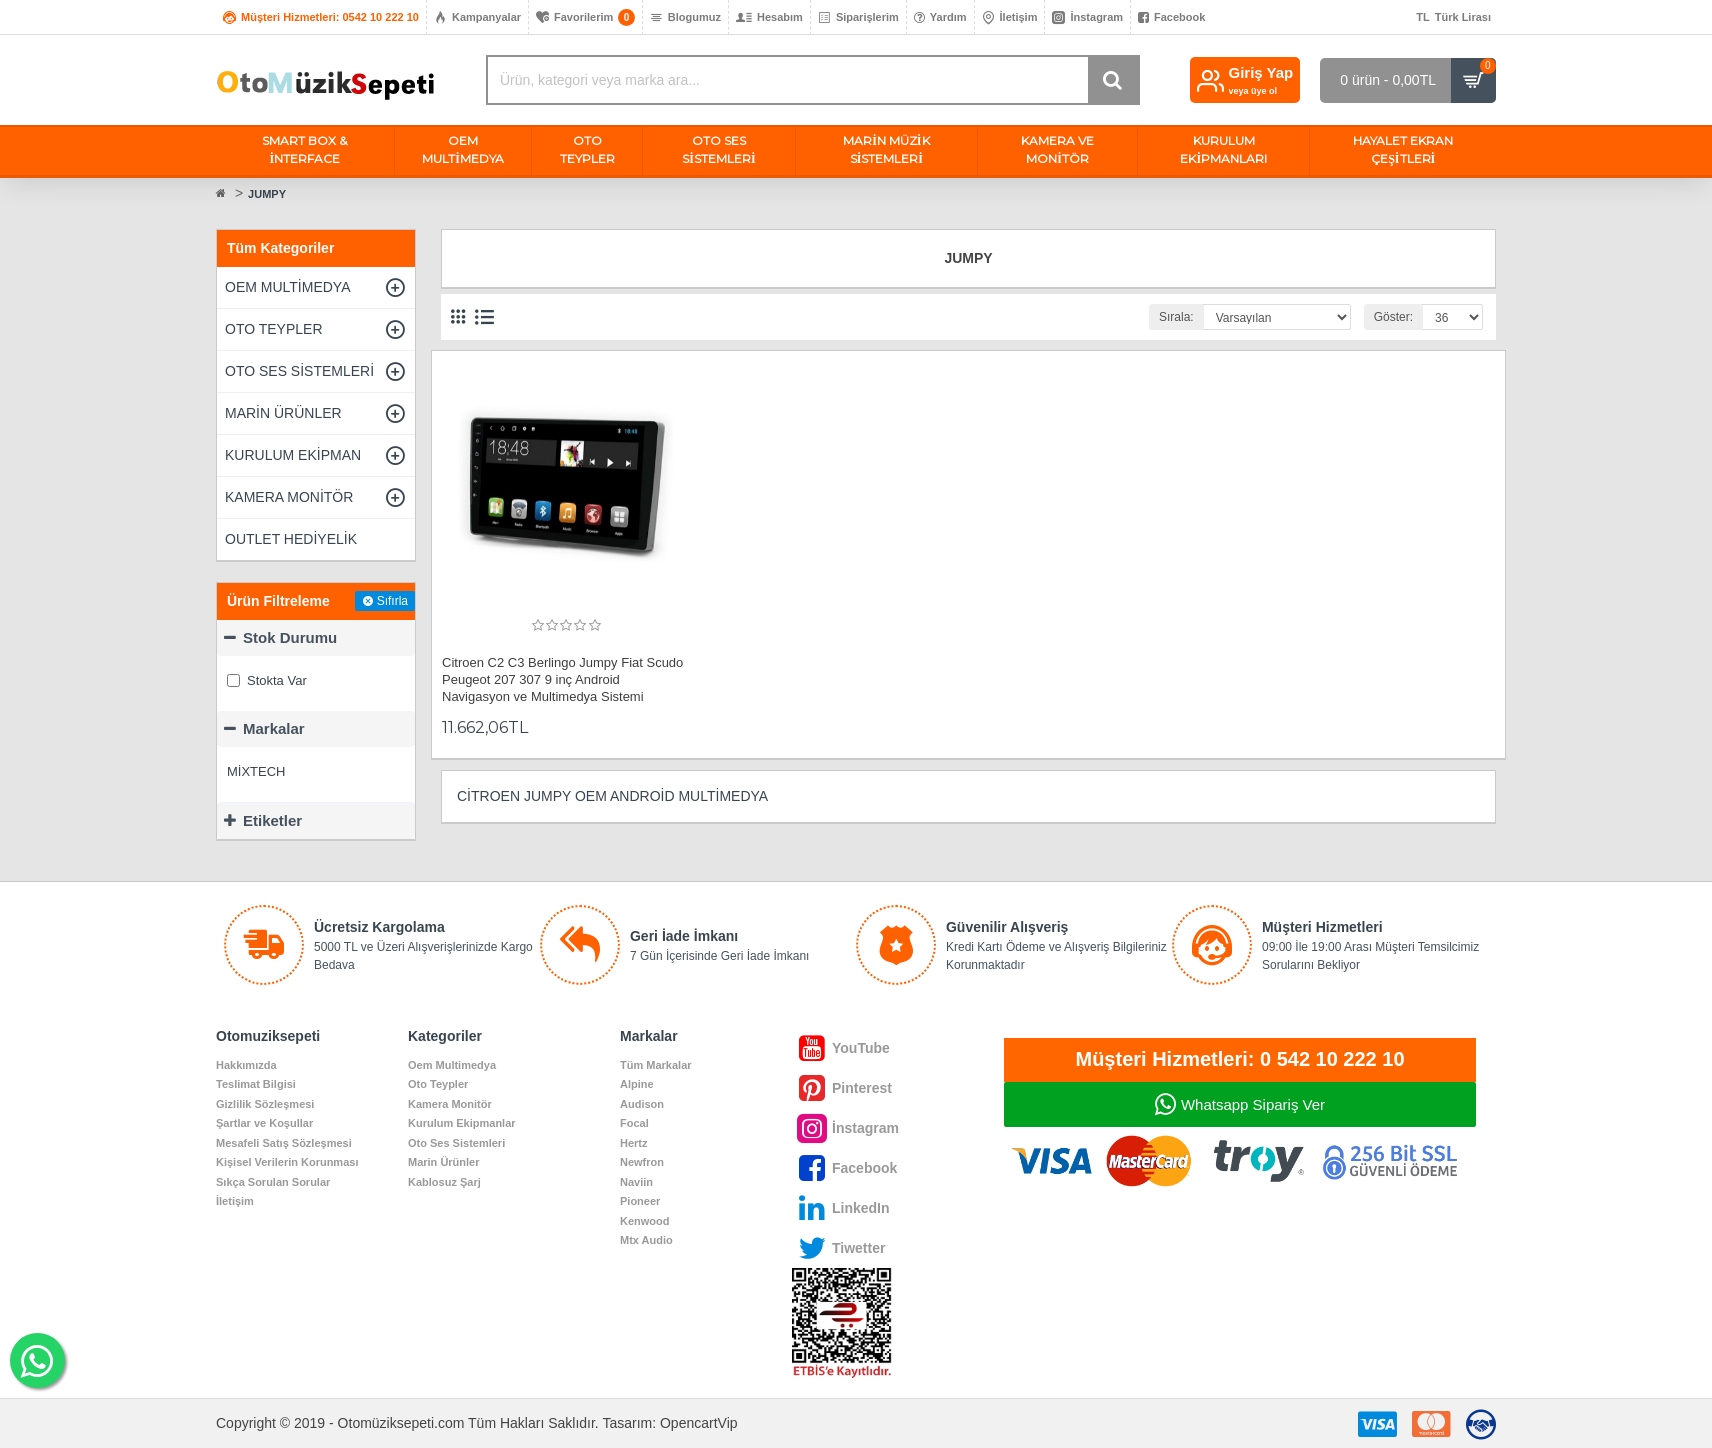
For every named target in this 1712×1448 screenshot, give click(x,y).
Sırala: (1176, 317)
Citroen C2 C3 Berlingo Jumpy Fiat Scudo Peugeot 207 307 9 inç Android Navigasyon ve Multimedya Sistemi (562, 679)
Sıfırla (392, 601)
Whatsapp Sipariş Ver (1253, 1104)
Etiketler (272, 820)
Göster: (1393, 317)
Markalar (274, 728)
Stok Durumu (290, 637)
